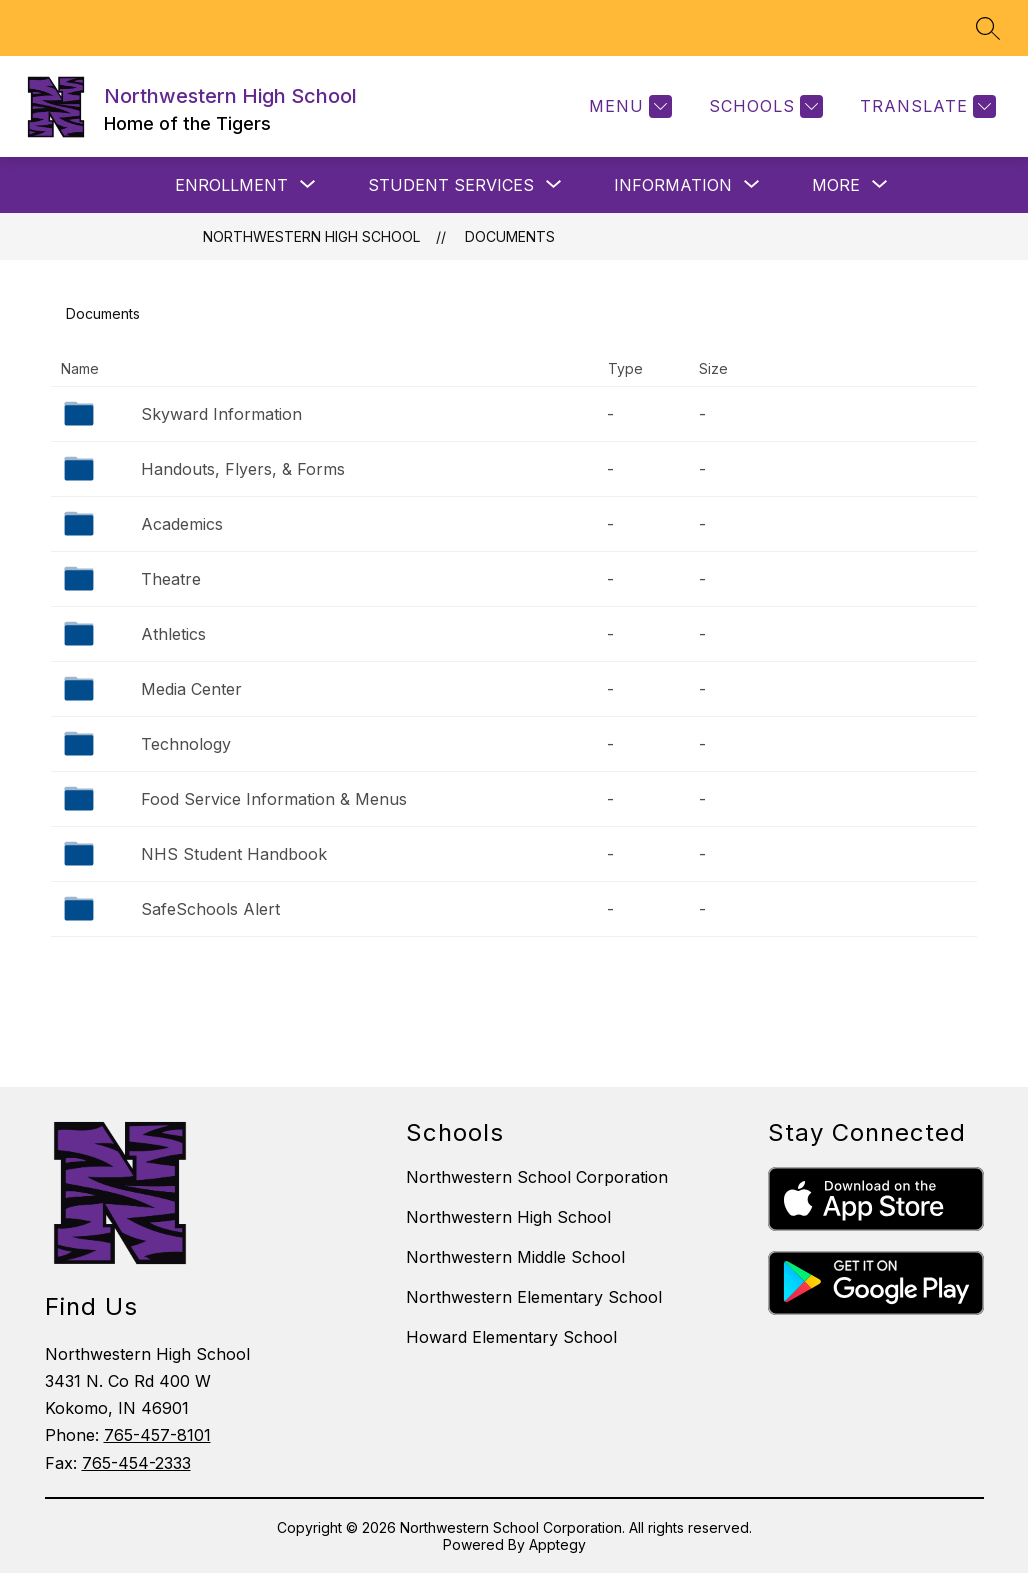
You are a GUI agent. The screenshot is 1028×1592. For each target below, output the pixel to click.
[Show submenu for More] (836, 185)
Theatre (171, 579)
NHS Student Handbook (234, 854)
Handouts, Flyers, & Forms (243, 469)
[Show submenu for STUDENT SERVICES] (451, 185)
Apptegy (557, 1544)
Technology (186, 744)
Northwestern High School (311, 236)
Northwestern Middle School (515, 1257)
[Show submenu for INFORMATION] (673, 185)
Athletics (173, 634)
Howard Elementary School (511, 1337)
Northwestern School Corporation (537, 1177)
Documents (510, 236)
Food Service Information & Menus (274, 799)
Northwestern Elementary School (534, 1297)
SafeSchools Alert (210, 909)
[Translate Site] (925, 106)
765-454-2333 (136, 1463)
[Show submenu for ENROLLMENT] (231, 185)
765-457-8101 (157, 1435)
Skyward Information (221, 414)
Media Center (191, 689)
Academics (182, 524)
